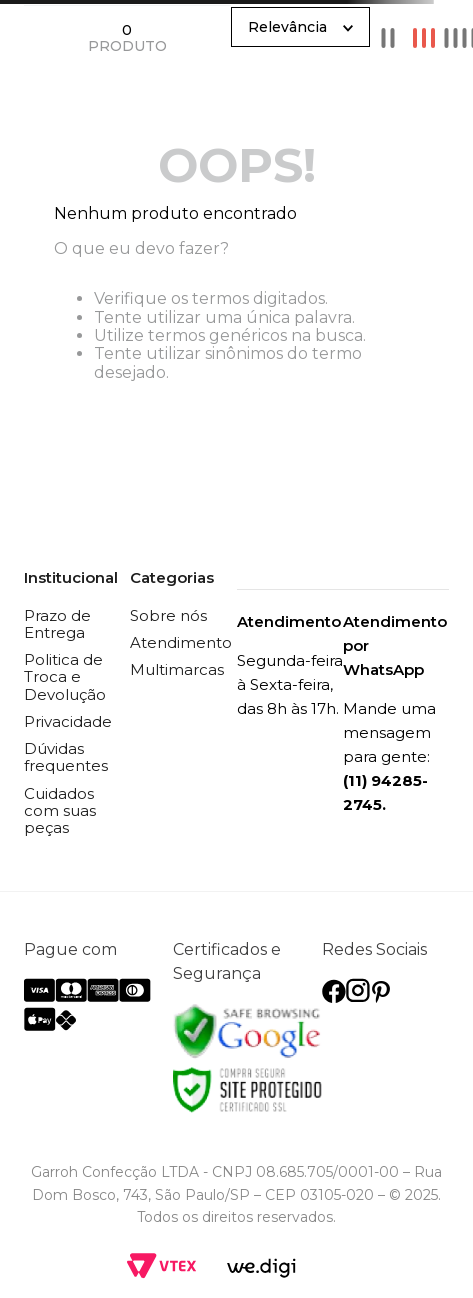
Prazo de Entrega (57, 624)
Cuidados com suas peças (60, 811)
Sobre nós (168, 615)
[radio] (388, 37)
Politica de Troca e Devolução (65, 677)
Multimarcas (177, 669)
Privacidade (68, 721)
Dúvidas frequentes (66, 757)
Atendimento (181, 642)
